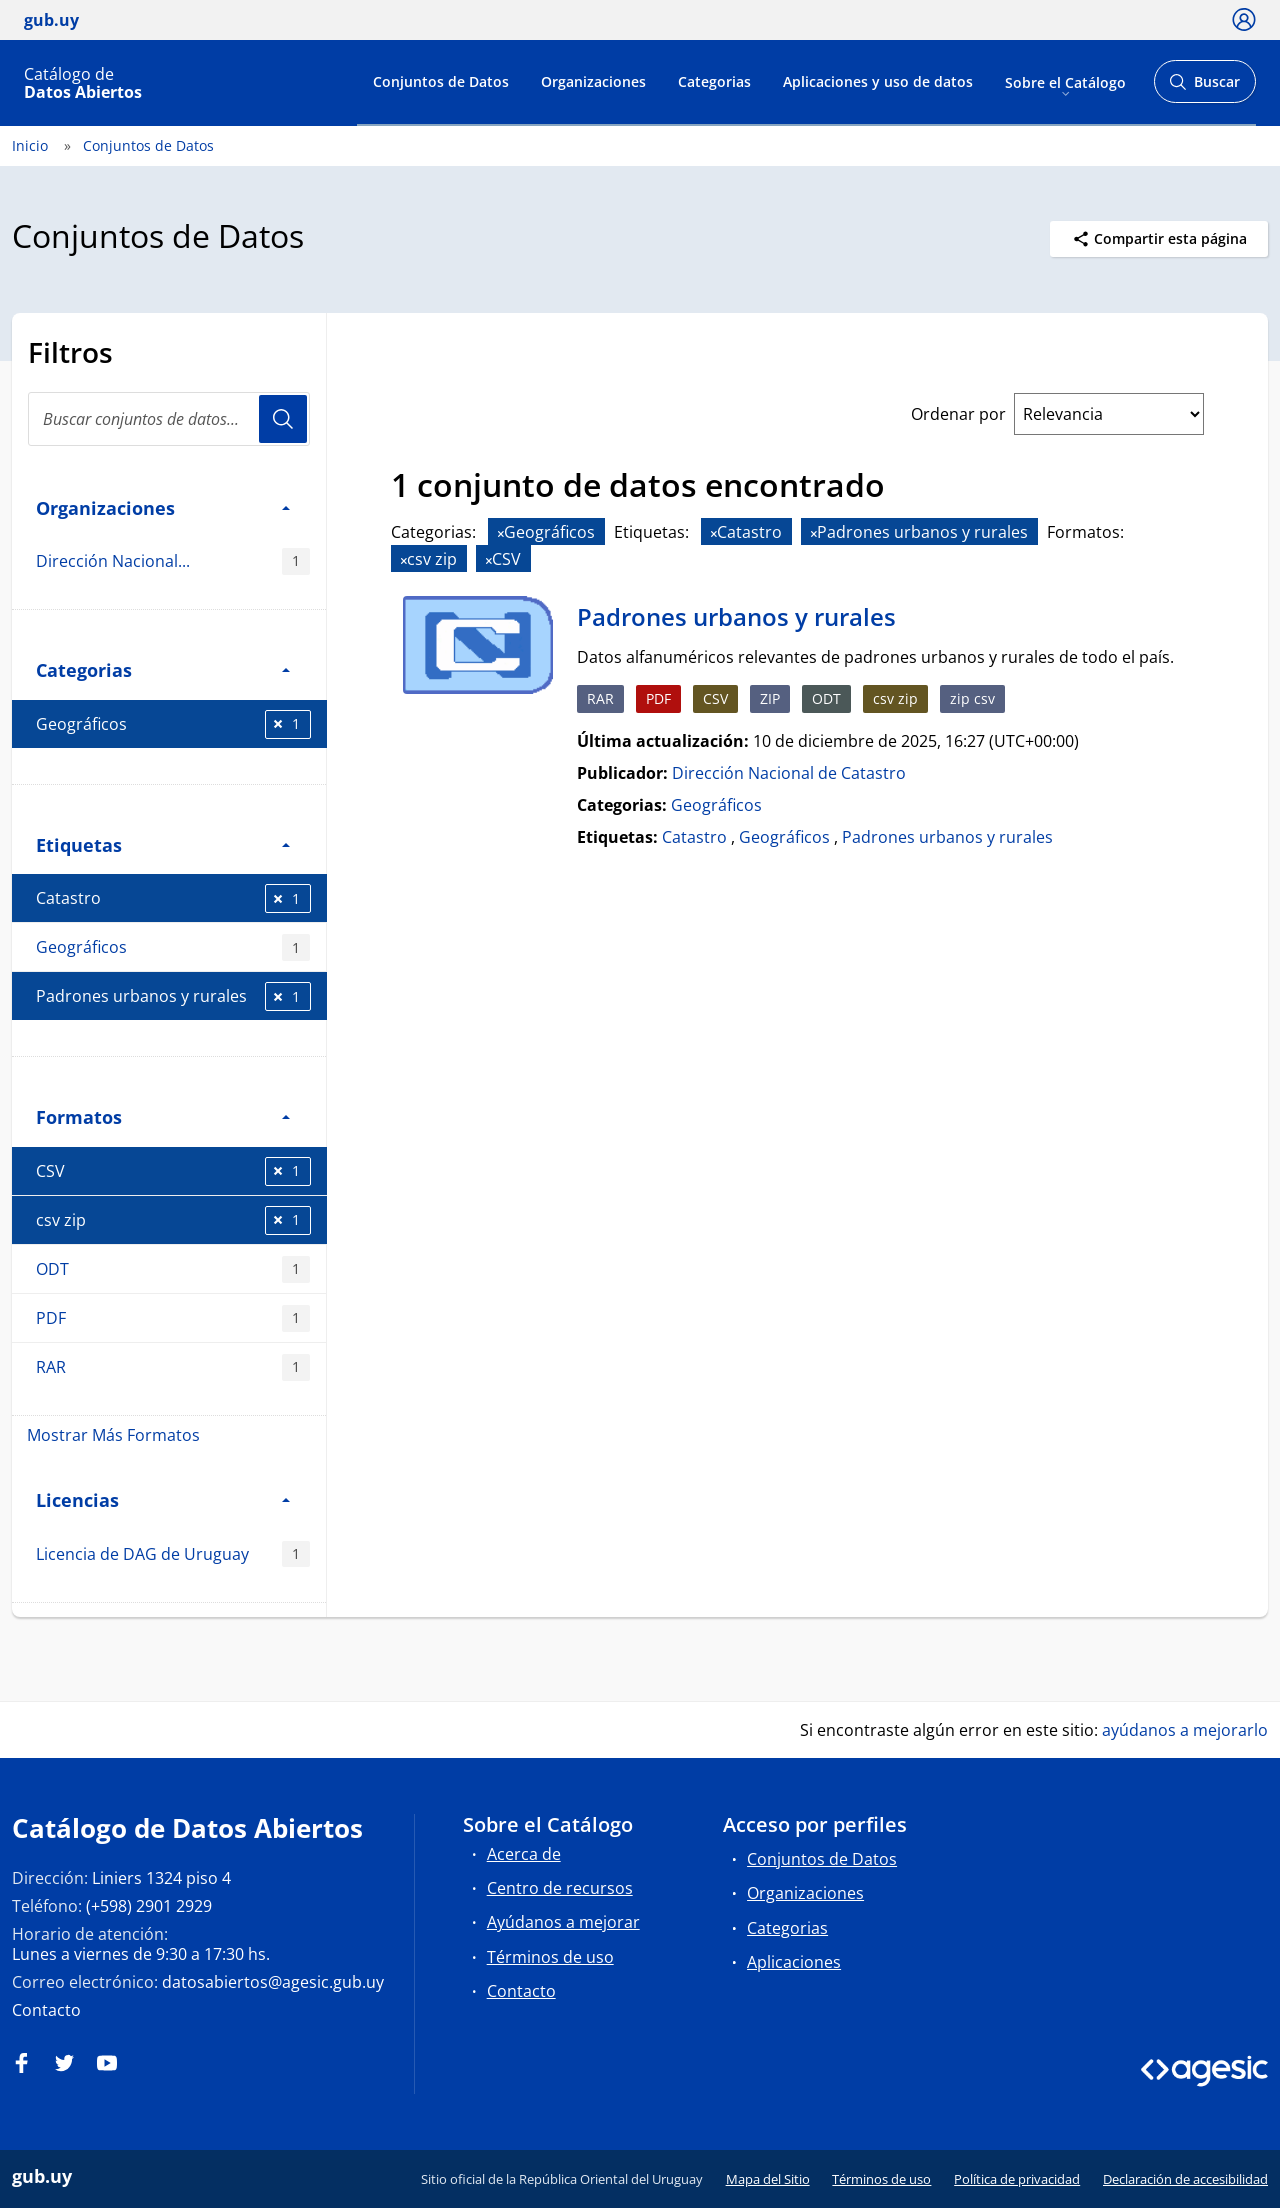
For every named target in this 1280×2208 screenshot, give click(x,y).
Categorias (714, 81)
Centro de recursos (560, 1888)
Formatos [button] (163, 1116)
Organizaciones (593, 81)
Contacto (46, 2010)
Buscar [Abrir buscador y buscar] (1204, 87)
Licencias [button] (163, 1499)
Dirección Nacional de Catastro (789, 773)
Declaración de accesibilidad (1185, 2179)
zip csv (972, 698)
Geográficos (173, 724)
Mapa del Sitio (768, 2179)
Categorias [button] (163, 669)
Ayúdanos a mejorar (563, 1922)
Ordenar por (958, 414)
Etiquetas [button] (163, 844)
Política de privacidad (1017, 2179)
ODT (173, 1269)
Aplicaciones (794, 1962)
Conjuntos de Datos (441, 81)
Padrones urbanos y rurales (173, 996)
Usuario (283, 419)
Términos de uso (550, 1957)
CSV (173, 1171)
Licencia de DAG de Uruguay (173, 1554)
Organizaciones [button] (163, 507)
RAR (173, 1367)
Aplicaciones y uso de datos (878, 81)
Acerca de (524, 1854)
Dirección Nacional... (173, 561)
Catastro (173, 898)
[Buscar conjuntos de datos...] (169, 419)
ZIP (770, 698)
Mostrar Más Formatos (113, 1435)
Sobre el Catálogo (1065, 81)
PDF (173, 1318)
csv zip (173, 1220)
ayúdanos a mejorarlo (1185, 1730)
